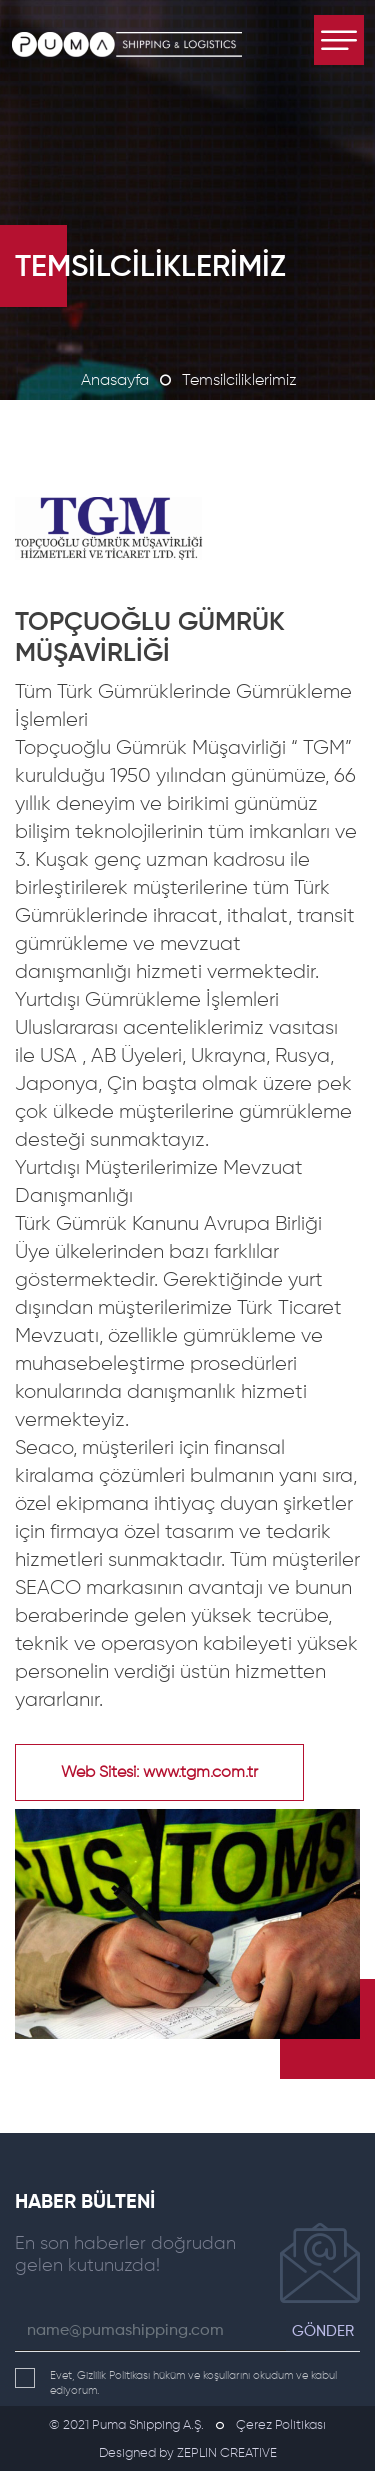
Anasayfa (115, 381)
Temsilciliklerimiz (239, 381)
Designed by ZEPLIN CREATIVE (188, 2453)
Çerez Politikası (281, 2425)
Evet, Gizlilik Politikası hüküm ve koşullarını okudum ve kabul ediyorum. (176, 2382)
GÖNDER (323, 2331)
